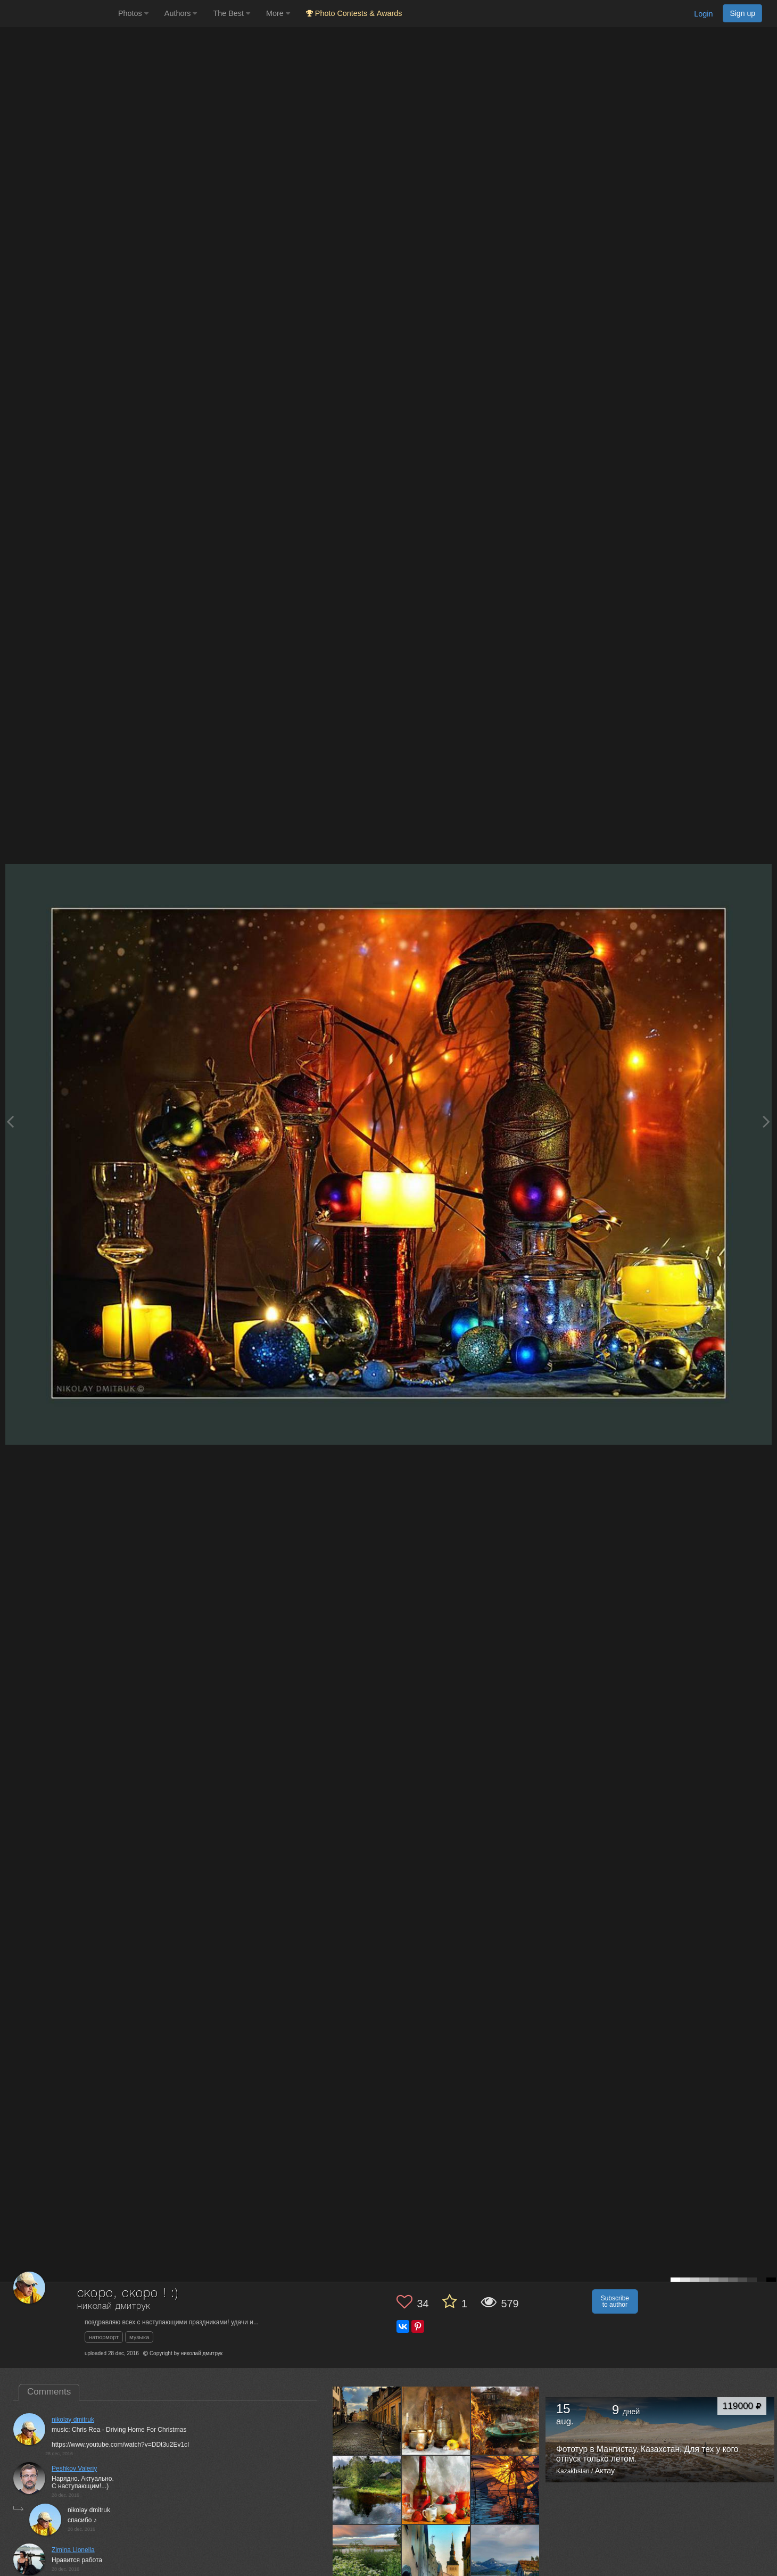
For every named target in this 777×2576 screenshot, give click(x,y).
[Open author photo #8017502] (505, 2489)
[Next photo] (766, 1121)
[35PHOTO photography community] (57, 13)
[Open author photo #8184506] (436, 2420)
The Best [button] (231, 13)
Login (703, 14)
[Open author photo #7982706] (367, 2558)
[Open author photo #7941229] (505, 2558)
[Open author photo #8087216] (367, 2489)
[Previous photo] (10, 1121)
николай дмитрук (114, 2306)
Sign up (742, 13)
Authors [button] (180, 13)
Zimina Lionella (73, 2550)
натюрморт (104, 2337)
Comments (49, 2392)
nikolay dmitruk (73, 2419)
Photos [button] (133, 13)
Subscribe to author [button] (615, 2301)
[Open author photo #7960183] (436, 2558)
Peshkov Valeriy (74, 2468)
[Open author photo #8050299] (436, 2489)
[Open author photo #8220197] (367, 2420)
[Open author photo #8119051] (505, 2420)
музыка (139, 2337)
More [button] (278, 13)
